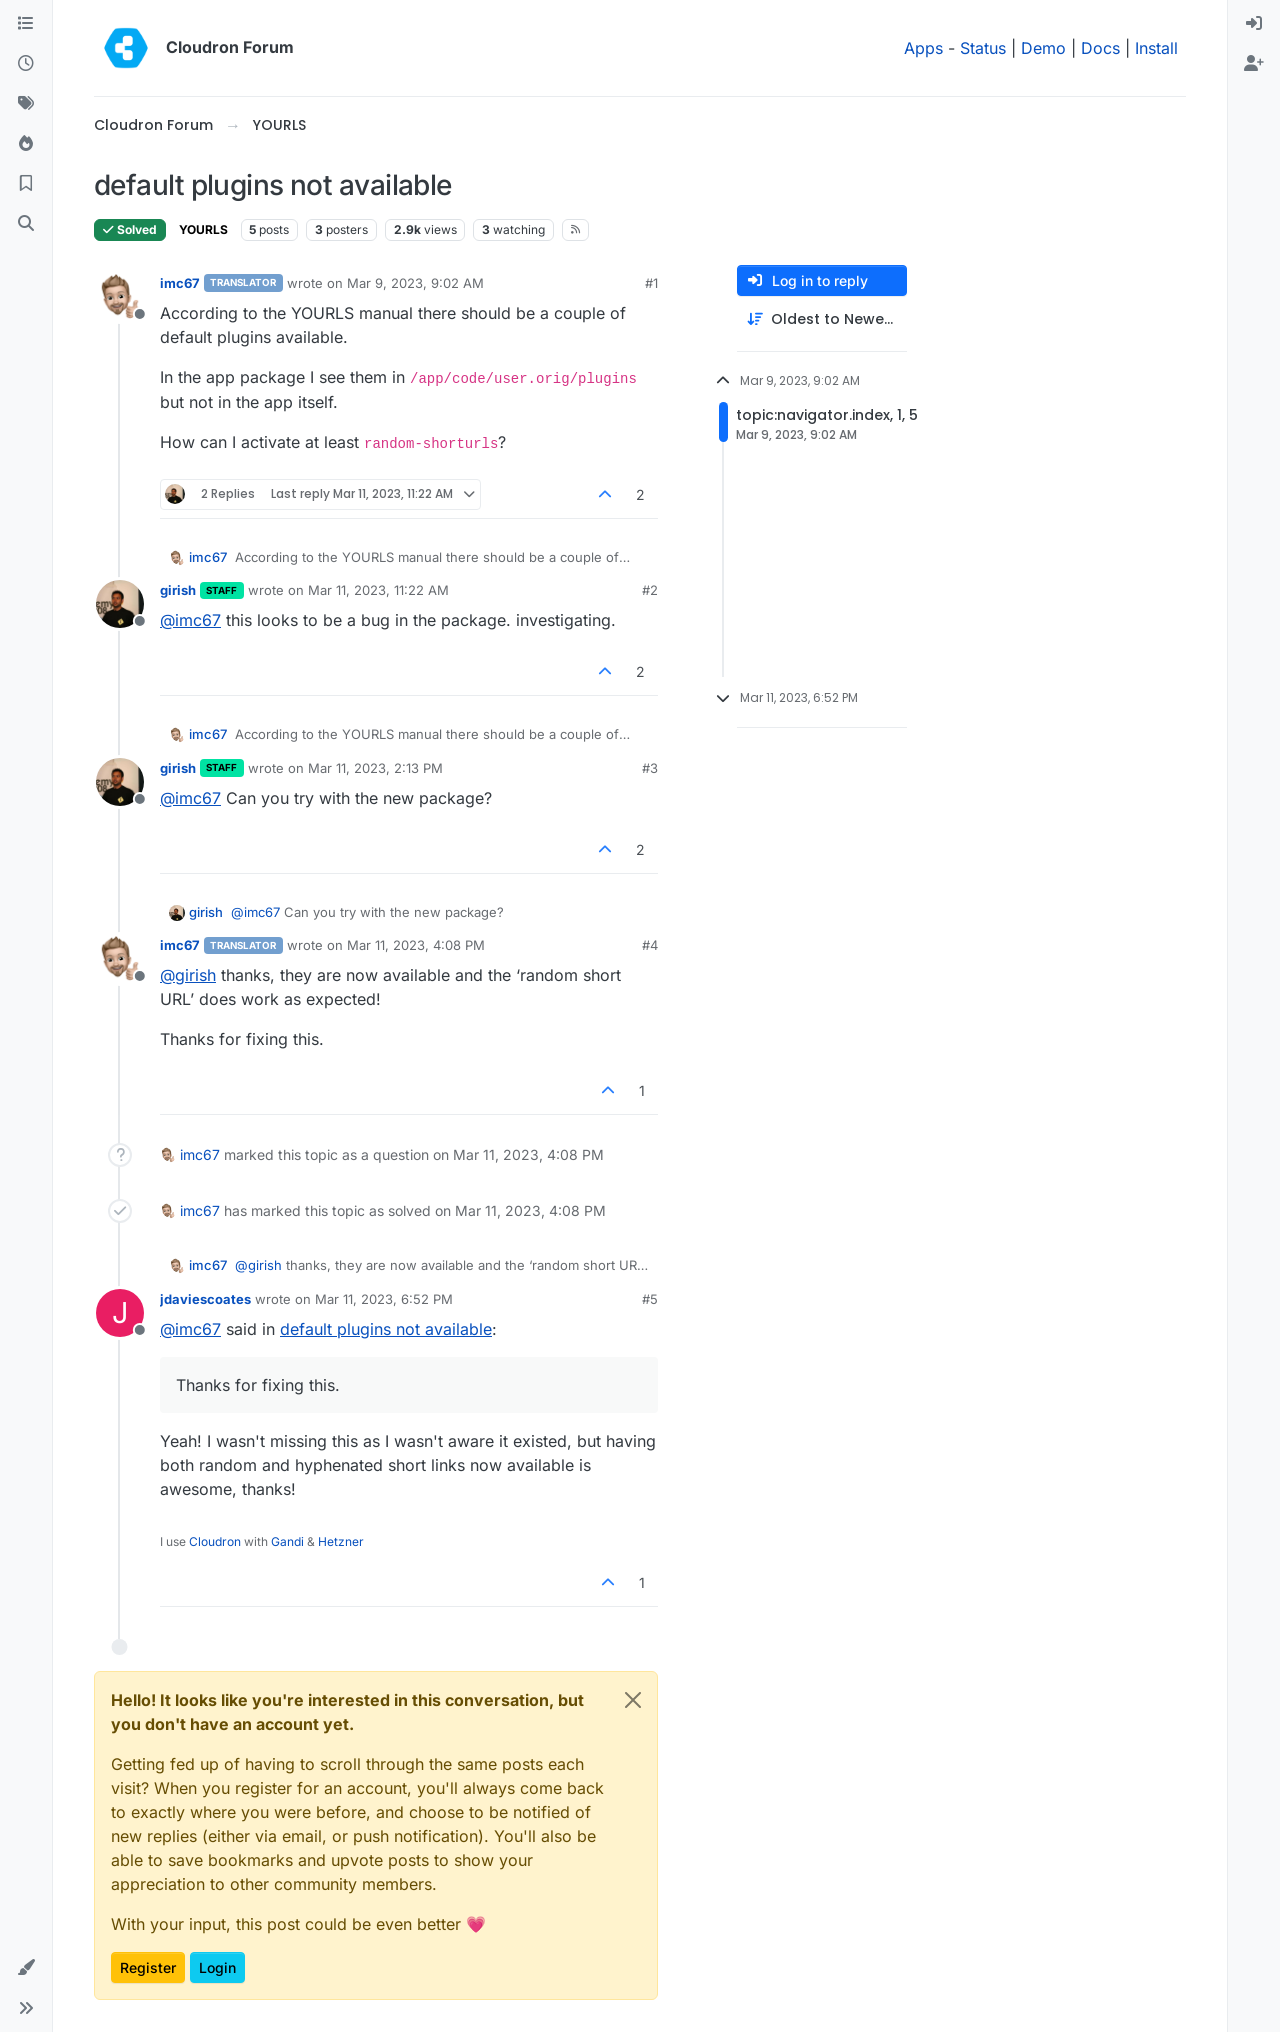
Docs (1100, 48)
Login (217, 1967)
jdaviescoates (205, 1299)
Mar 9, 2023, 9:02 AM (415, 283)
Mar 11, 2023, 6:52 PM (384, 1299)
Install (1156, 48)
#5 (650, 1299)
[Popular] (26, 144)
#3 (650, 768)
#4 (650, 945)
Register (148, 1967)
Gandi (287, 1541)
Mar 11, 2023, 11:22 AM (378, 590)
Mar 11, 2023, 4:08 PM (416, 945)
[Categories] (26, 24)
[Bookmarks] (26, 184)
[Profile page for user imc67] (120, 297)
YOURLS (203, 229)
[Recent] (26, 64)
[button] (26, 1968)
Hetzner (341, 1541)
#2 (650, 590)
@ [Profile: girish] (188, 975)
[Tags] (26, 104)
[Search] (26, 224)
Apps (923, 48)
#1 (651, 283)
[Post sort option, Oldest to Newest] (822, 319)
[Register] (1254, 64)
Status (983, 48)
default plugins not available (386, 1329)
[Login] (1254, 24)
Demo (1043, 48)
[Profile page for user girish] (120, 604)
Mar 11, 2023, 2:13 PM (375, 768)
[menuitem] (1254, 24)
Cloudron (215, 1541)
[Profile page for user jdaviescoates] (120, 1313)
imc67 (180, 283)
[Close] (633, 1700)
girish (178, 590)
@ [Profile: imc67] (190, 620)
